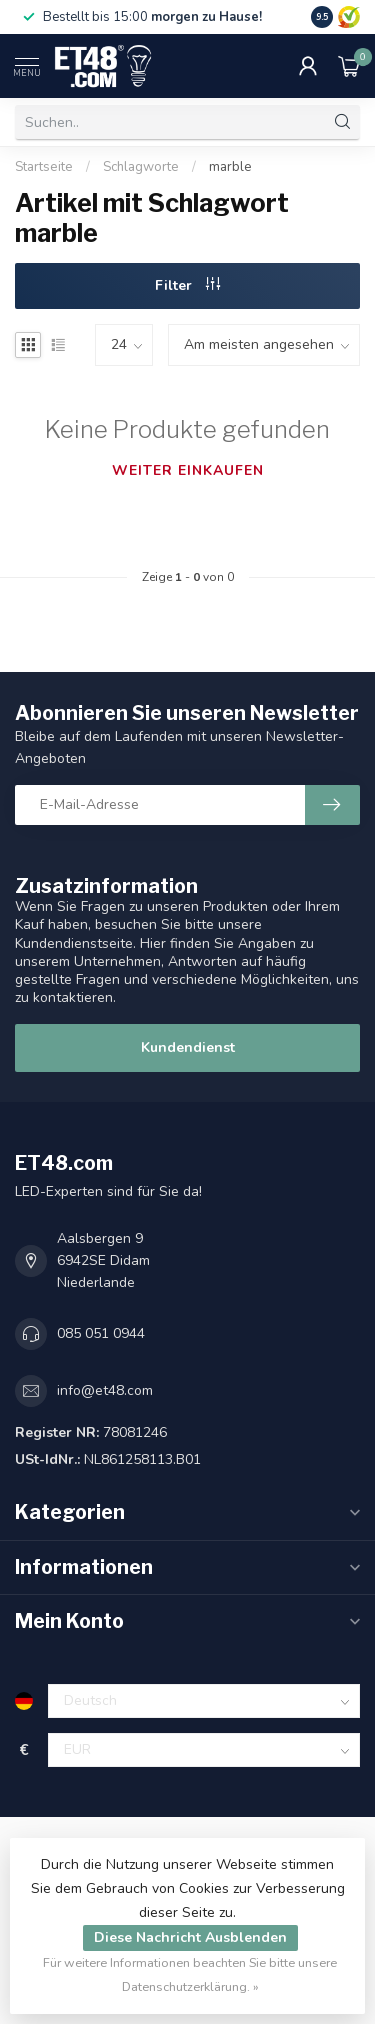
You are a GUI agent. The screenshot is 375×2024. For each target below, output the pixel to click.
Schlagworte (141, 167)
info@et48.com (105, 1390)
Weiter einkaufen (188, 470)
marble (230, 167)
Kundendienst (188, 1047)
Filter (187, 285)
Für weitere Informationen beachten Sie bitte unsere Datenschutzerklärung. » (190, 1974)
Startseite (44, 167)
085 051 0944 (101, 1333)
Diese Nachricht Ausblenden (190, 1937)
